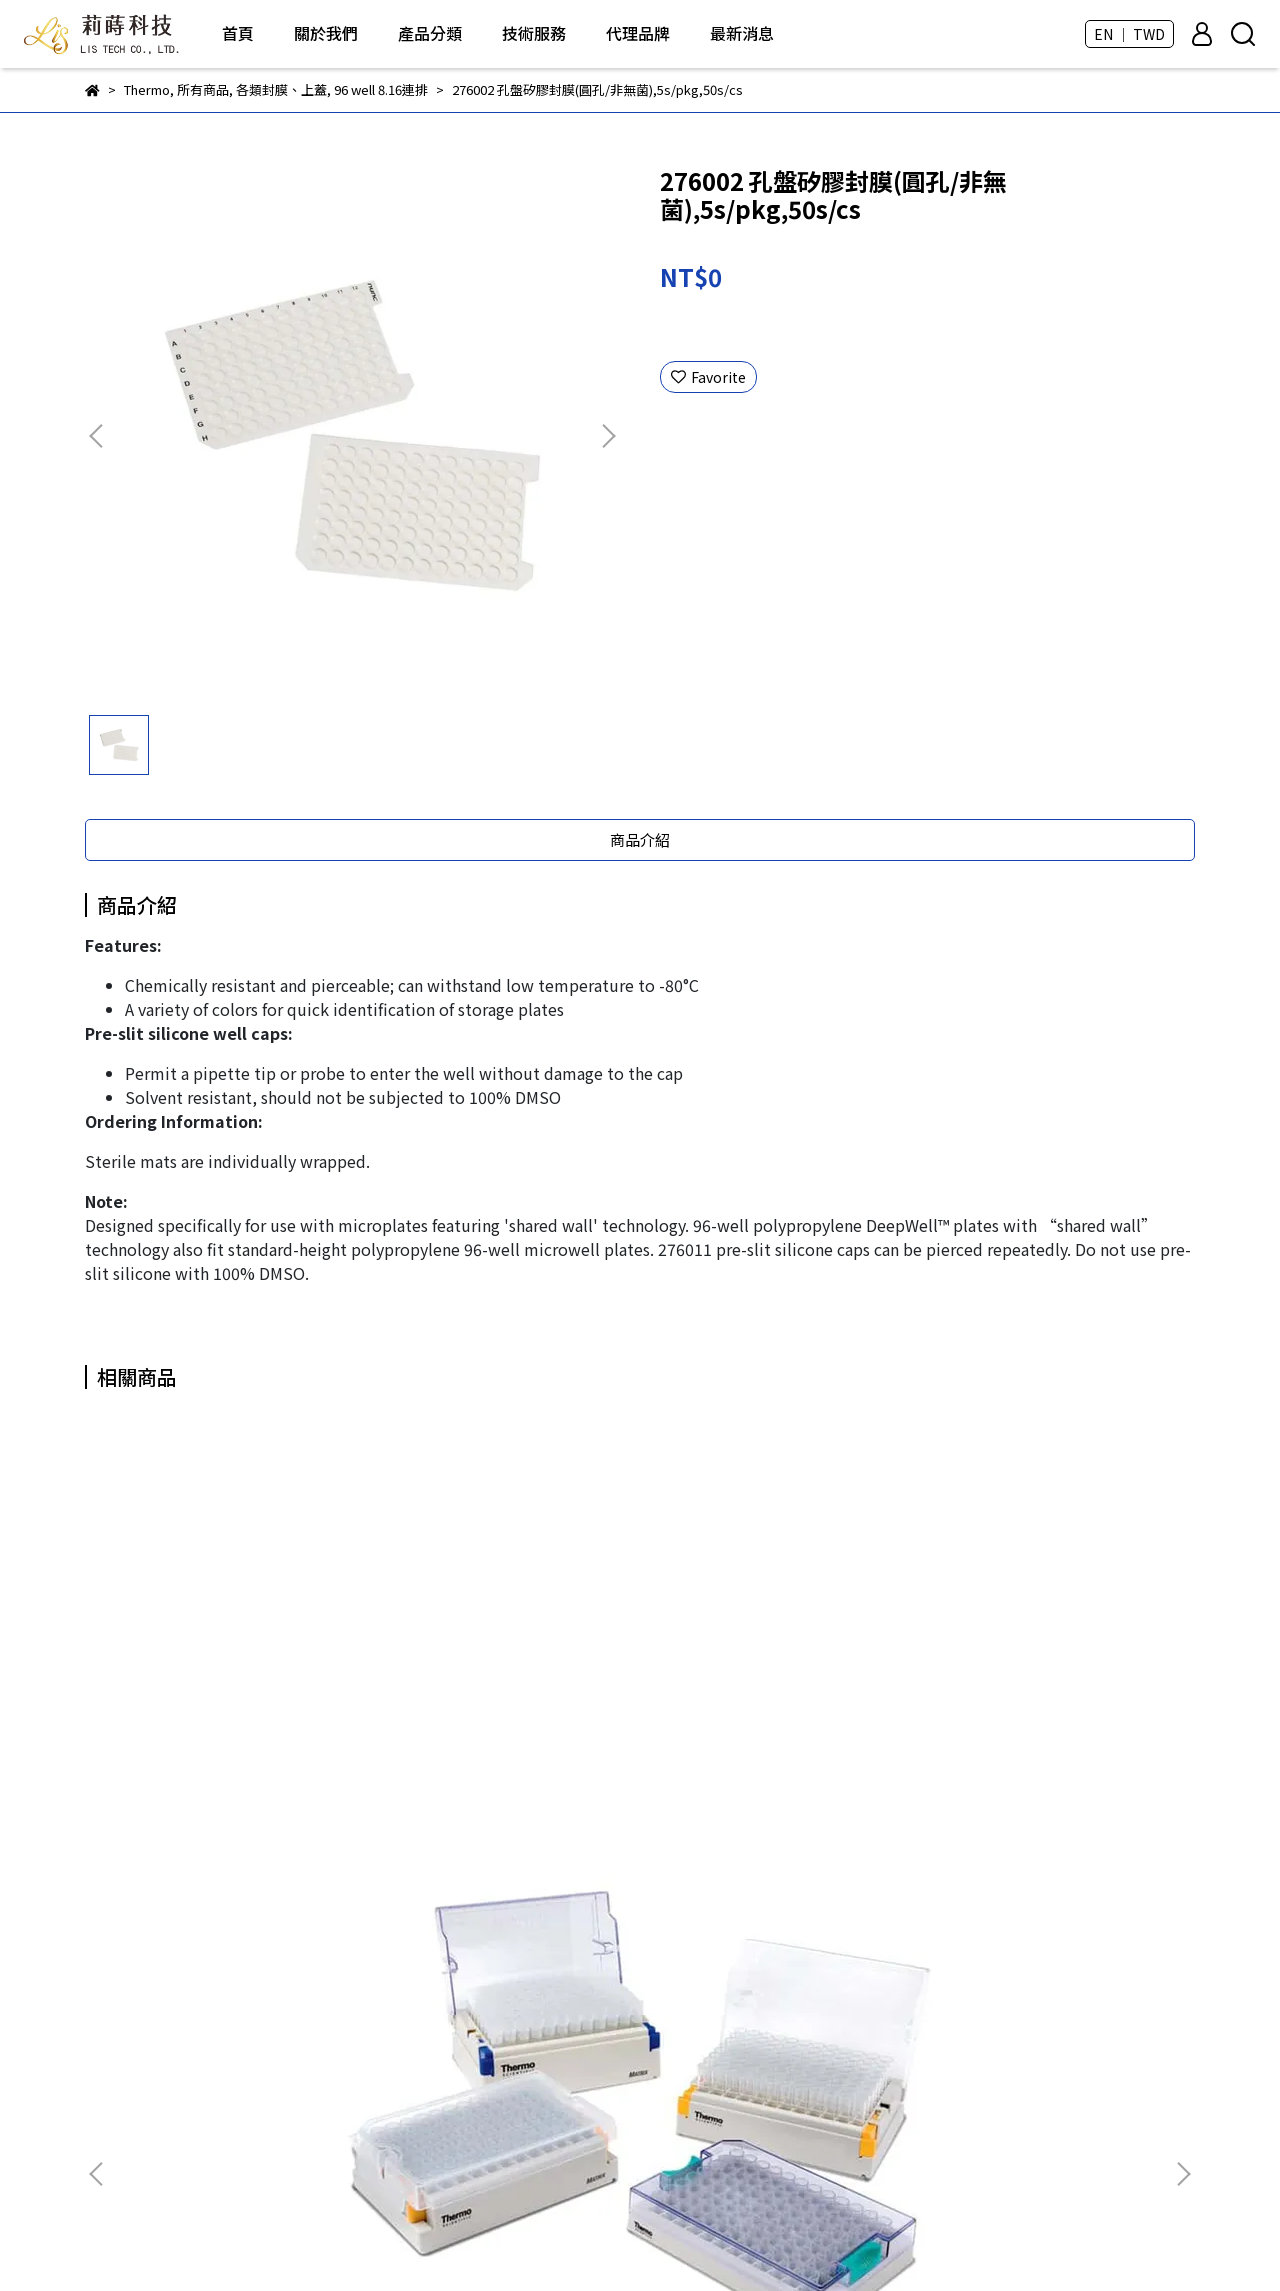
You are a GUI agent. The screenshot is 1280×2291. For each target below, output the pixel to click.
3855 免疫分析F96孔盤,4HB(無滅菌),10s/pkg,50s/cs (505, 1747)
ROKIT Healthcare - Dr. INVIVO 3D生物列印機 (618, 1951)
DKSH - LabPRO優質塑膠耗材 (567, 2041)
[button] (608, 436)
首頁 (238, 33)
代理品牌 (638, 33)
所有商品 (502, 1921)
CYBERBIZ (615, 2240)
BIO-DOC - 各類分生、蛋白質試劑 (579, 1981)
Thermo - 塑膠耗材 (536, 2131)
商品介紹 (640, 839)
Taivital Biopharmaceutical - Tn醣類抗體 (608, 2071)
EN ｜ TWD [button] (1129, 34)
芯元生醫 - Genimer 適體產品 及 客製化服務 (612, 2011)
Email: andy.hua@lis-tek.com (182, 2101)
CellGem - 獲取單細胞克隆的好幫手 (585, 2101)
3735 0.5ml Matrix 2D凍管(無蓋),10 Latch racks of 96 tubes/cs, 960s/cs (235, 1747)
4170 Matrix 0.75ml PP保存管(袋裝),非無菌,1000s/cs (775, 1747)
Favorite (708, 377)
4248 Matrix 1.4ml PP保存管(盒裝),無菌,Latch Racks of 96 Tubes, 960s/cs (1045, 1747)
